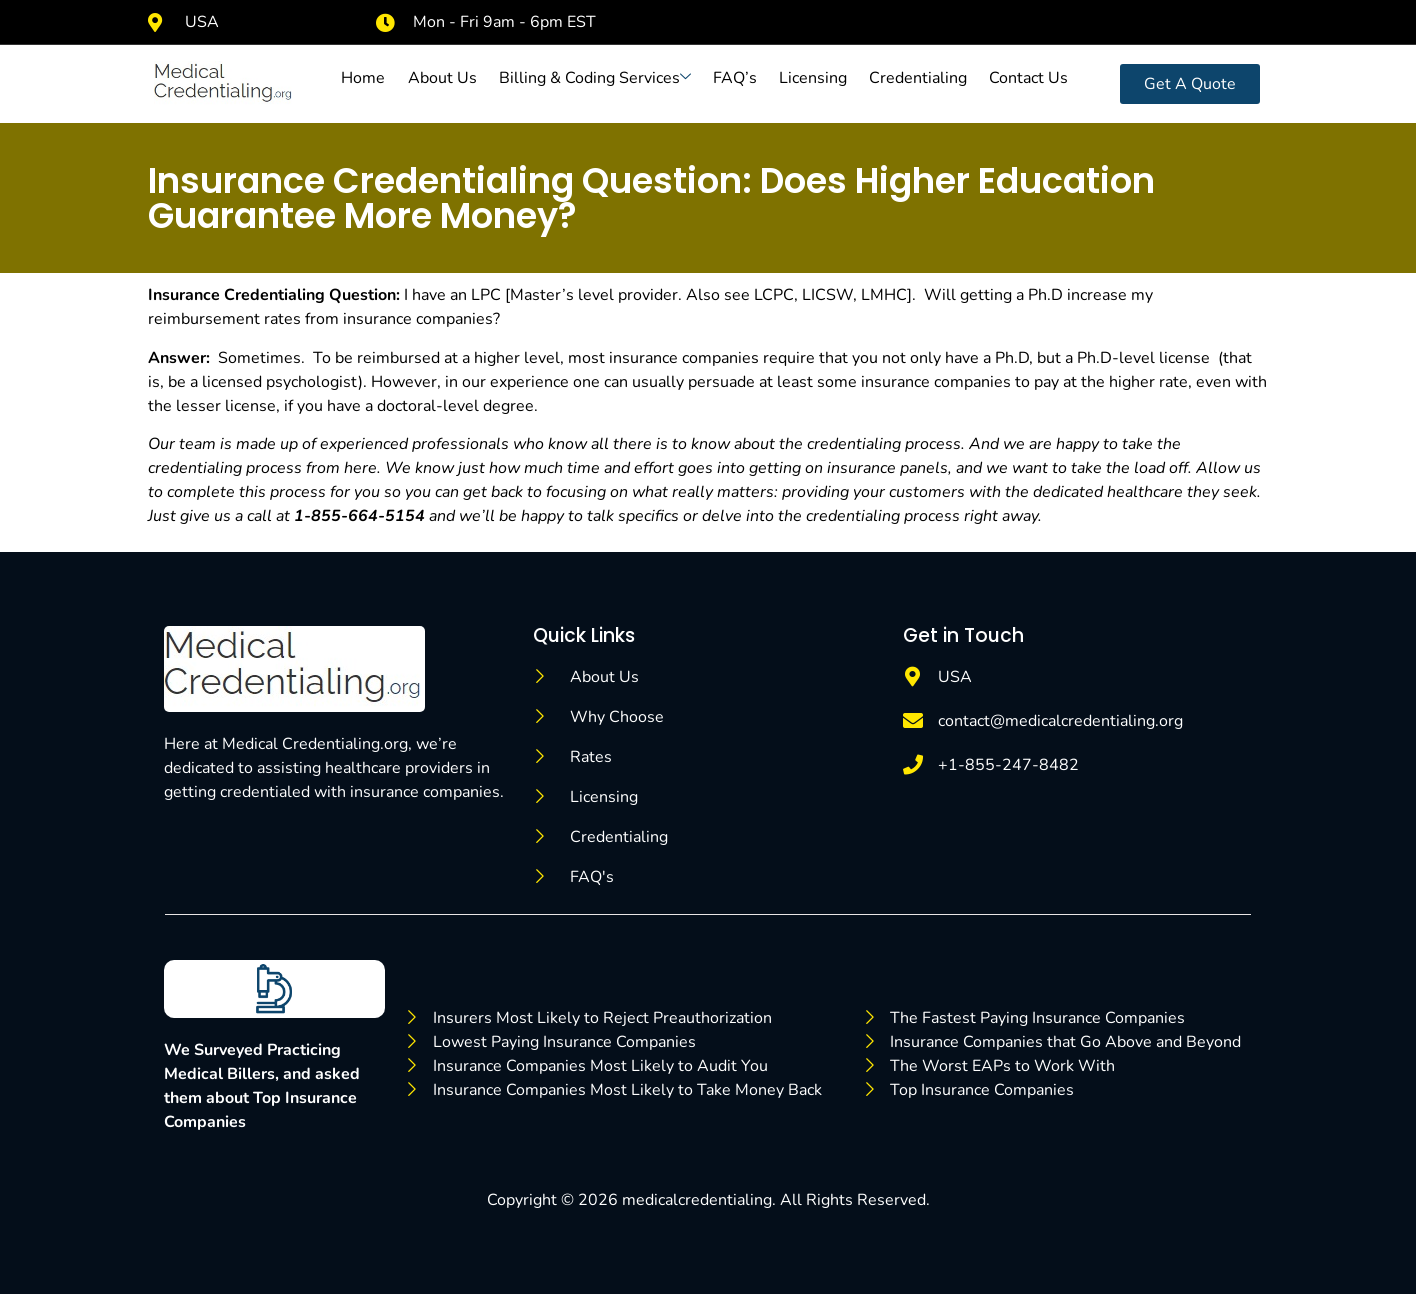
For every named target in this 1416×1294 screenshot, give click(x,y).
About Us (442, 78)
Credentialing (918, 78)
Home (364, 78)
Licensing (813, 78)
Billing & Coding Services (595, 78)
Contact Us (1028, 78)
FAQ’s (735, 78)
